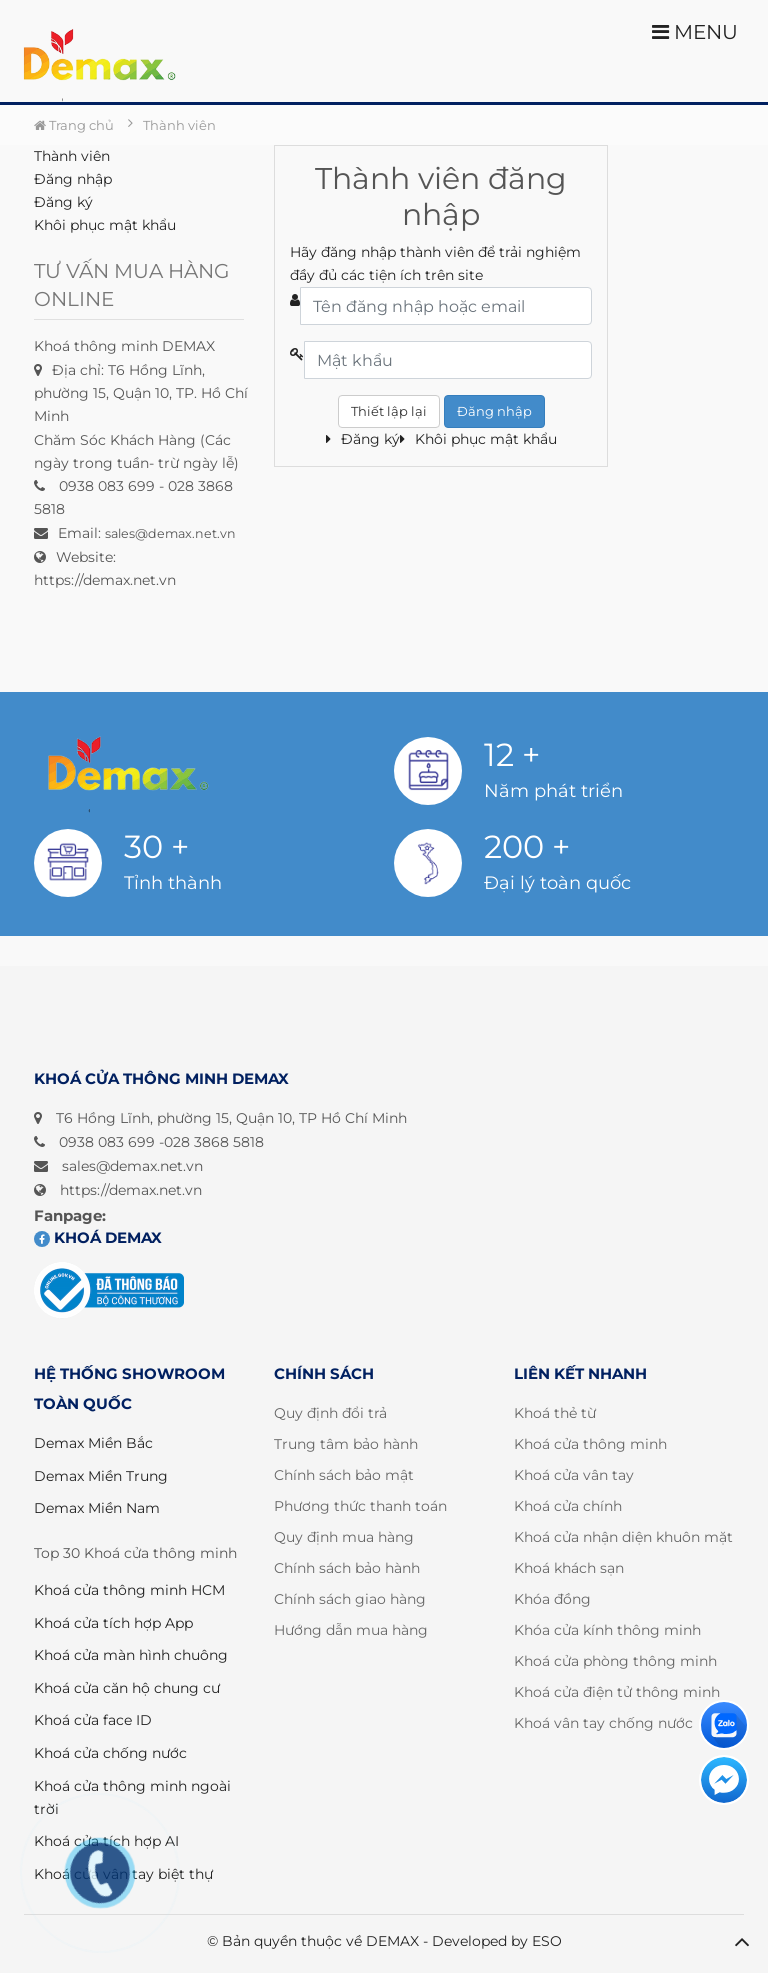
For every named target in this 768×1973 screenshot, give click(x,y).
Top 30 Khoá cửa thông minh (135, 1553)
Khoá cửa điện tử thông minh (617, 1692)
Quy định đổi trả (330, 1413)
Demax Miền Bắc (93, 1443)
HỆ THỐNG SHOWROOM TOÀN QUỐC (129, 1388)
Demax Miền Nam (97, 1508)
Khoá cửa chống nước (110, 1753)
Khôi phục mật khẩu (105, 225)
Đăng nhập (73, 179)
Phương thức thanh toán (360, 1506)
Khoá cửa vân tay (574, 1475)
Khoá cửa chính (568, 1506)
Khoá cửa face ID (93, 1720)
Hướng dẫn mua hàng (351, 1630)
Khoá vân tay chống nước (603, 1723)
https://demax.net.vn (131, 1190)
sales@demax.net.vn (132, 1166)
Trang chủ (74, 125)
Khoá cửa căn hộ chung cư (127, 1688)
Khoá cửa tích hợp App (113, 1623)
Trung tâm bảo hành (346, 1444)
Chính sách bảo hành (347, 1568)
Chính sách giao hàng (350, 1599)
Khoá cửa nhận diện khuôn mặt (623, 1537)
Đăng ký (63, 202)
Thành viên (72, 156)
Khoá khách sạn (569, 1568)
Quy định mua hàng (344, 1537)
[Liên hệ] (724, 1725)
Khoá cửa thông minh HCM (129, 1590)
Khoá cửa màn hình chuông (131, 1655)
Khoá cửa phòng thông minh (615, 1661)
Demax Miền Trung (101, 1476)
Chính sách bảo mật (344, 1475)
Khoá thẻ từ (555, 1413)
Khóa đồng (552, 1599)
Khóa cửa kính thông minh (607, 1630)
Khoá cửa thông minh (590, 1444)
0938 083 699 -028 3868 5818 (161, 1142)
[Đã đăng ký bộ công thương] (109, 1290)
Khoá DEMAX (98, 1237)
